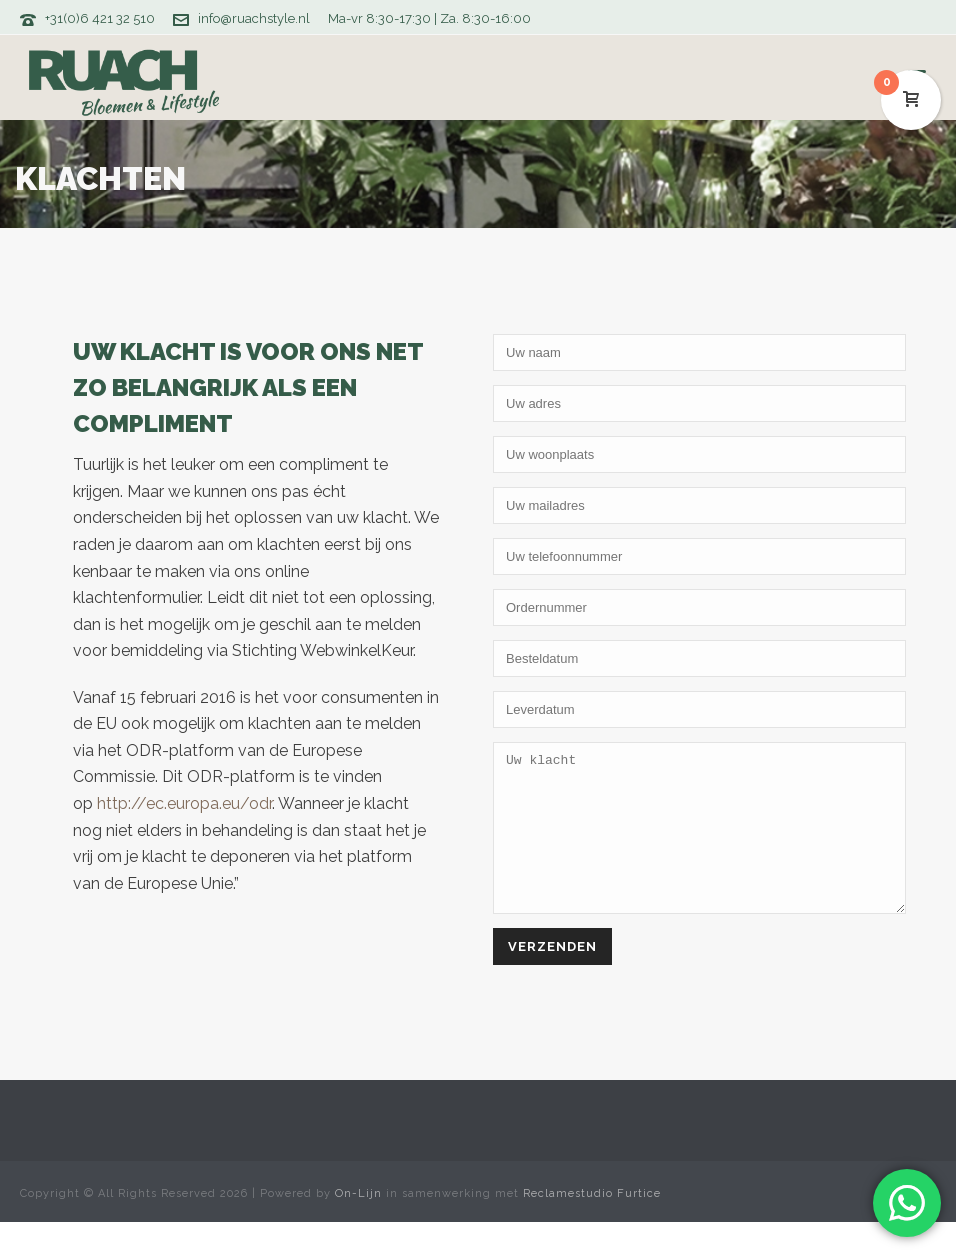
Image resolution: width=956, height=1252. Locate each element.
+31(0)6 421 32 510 (100, 18)
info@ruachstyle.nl (254, 18)
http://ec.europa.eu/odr (184, 803)
